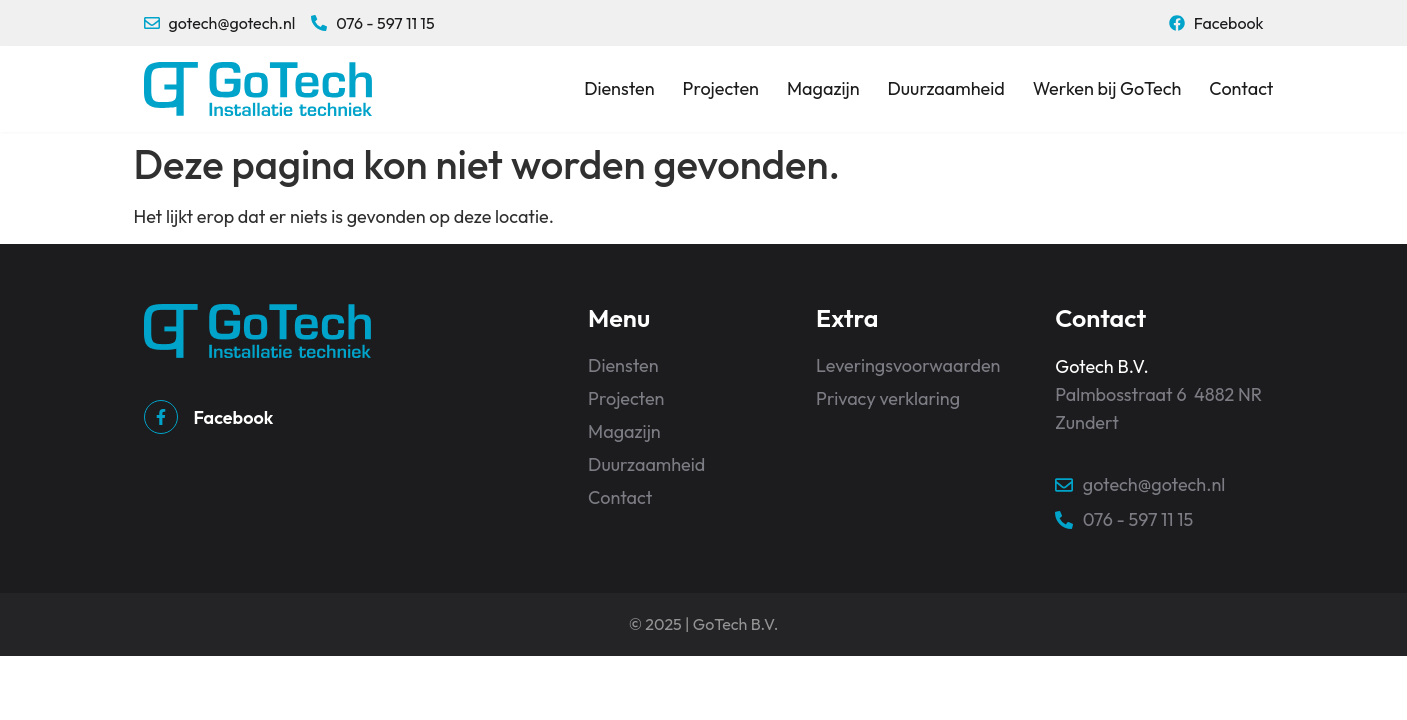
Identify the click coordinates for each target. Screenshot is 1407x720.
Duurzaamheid (946, 88)
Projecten (721, 88)
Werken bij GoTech (1107, 88)
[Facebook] (161, 417)
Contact (1241, 88)
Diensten (619, 88)
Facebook (234, 417)
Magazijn (823, 88)
